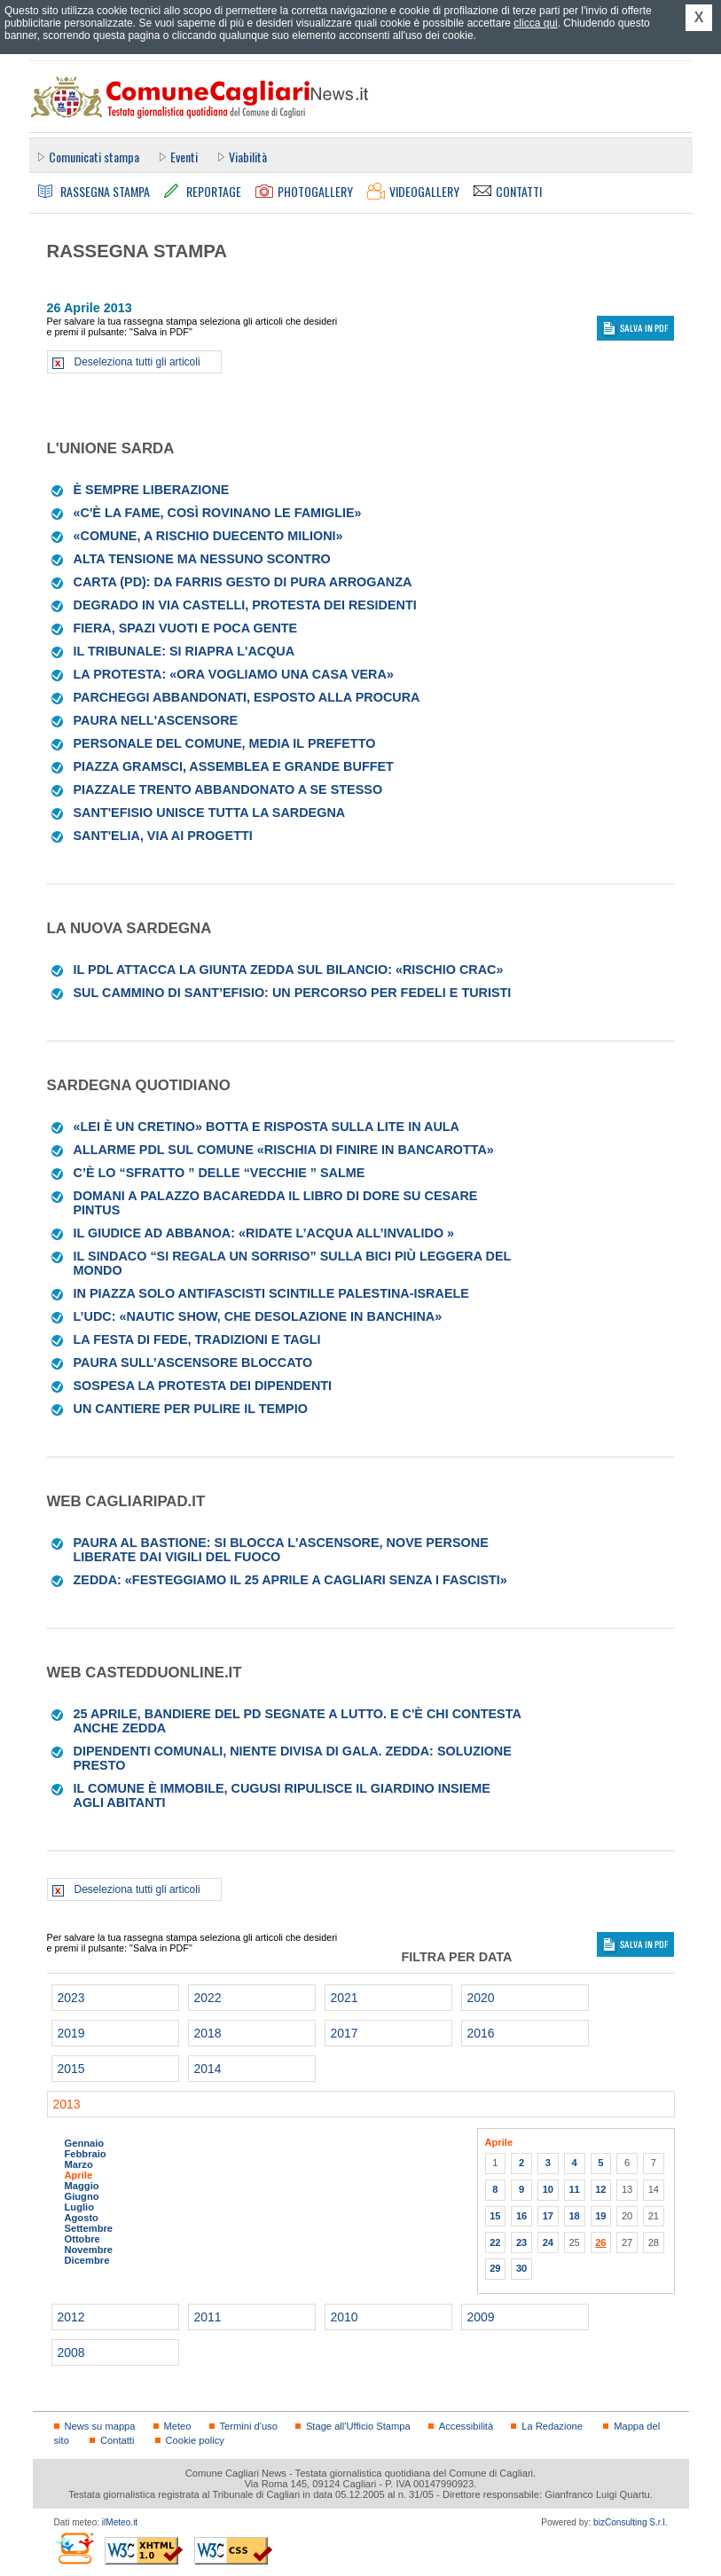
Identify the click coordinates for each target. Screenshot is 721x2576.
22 (495, 2242)
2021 (344, 1998)
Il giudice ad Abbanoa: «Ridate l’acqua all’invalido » (264, 1233)
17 (548, 2216)
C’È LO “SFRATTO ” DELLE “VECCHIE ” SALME (219, 1173)
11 (573, 2189)
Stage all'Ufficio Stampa (358, 2426)
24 (548, 2242)
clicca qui (535, 23)
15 (495, 2216)
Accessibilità (466, 2426)
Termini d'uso (249, 2426)
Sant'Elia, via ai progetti (163, 836)
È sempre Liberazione (152, 490)
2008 (71, 2352)
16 (521, 2216)
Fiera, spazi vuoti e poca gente (186, 628)
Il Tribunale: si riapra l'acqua (184, 651)
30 (521, 2268)
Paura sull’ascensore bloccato (193, 1362)
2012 (71, 2317)
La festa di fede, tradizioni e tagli (197, 1339)
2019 (71, 2033)
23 (521, 2242)
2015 (71, 2069)
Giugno (82, 2196)
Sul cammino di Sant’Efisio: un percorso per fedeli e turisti (293, 993)
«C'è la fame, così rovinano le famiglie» (218, 513)
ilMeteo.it (119, 2522)
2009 (481, 2317)
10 (548, 2189)
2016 (481, 2033)
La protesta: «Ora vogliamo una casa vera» (234, 674)
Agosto (81, 2217)
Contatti (117, 2440)
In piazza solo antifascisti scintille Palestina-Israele (271, 1293)
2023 (71, 1998)
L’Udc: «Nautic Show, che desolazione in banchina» (258, 1316)
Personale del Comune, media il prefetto (225, 743)
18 (573, 2216)
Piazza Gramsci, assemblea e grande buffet (234, 766)
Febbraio (85, 2153)
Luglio (79, 2207)
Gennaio (85, 2143)
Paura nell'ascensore (156, 720)
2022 (208, 1998)
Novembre (89, 2249)
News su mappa (100, 2426)
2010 (344, 2317)
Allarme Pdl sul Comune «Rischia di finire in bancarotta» (284, 1150)
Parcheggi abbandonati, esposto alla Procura (247, 697)
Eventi (184, 156)
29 (495, 2268)
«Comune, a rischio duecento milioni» (208, 536)
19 (600, 2216)
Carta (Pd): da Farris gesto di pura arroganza (243, 582)
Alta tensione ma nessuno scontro (202, 559)
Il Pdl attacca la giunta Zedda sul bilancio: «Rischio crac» (289, 969)
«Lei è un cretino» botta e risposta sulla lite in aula (266, 1126)
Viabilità (248, 156)
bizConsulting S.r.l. (630, 2522)
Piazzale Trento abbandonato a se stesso (228, 789)
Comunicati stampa (94, 156)
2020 (481, 1998)
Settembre (89, 2228)
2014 (208, 2069)
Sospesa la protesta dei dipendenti (203, 1385)
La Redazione (552, 2426)
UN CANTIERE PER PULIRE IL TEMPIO (191, 1409)
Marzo (79, 2164)
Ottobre (82, 2239)
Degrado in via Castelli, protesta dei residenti (245, 605)
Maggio (82, 2185)
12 (600, 2189)
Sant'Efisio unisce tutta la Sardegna (210, 812)
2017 (344, 2033)
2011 (208, 2317)
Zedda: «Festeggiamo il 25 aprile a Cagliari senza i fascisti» (290, 1580)
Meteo (178, 2426)
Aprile (79, 2175)
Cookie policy (195, 2440)
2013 (67, 2104)
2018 (208, 2033)
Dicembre (87, 2260)
